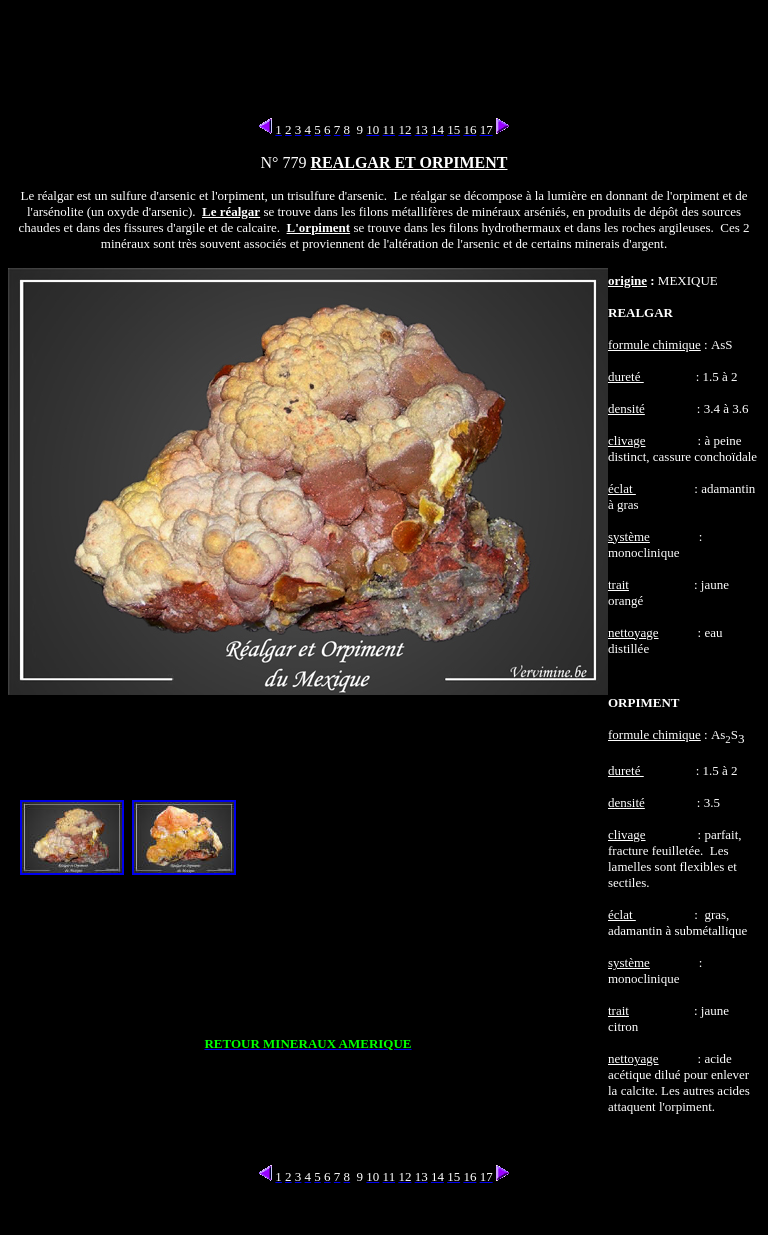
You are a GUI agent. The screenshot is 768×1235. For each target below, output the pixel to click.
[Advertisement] (388, 53)
